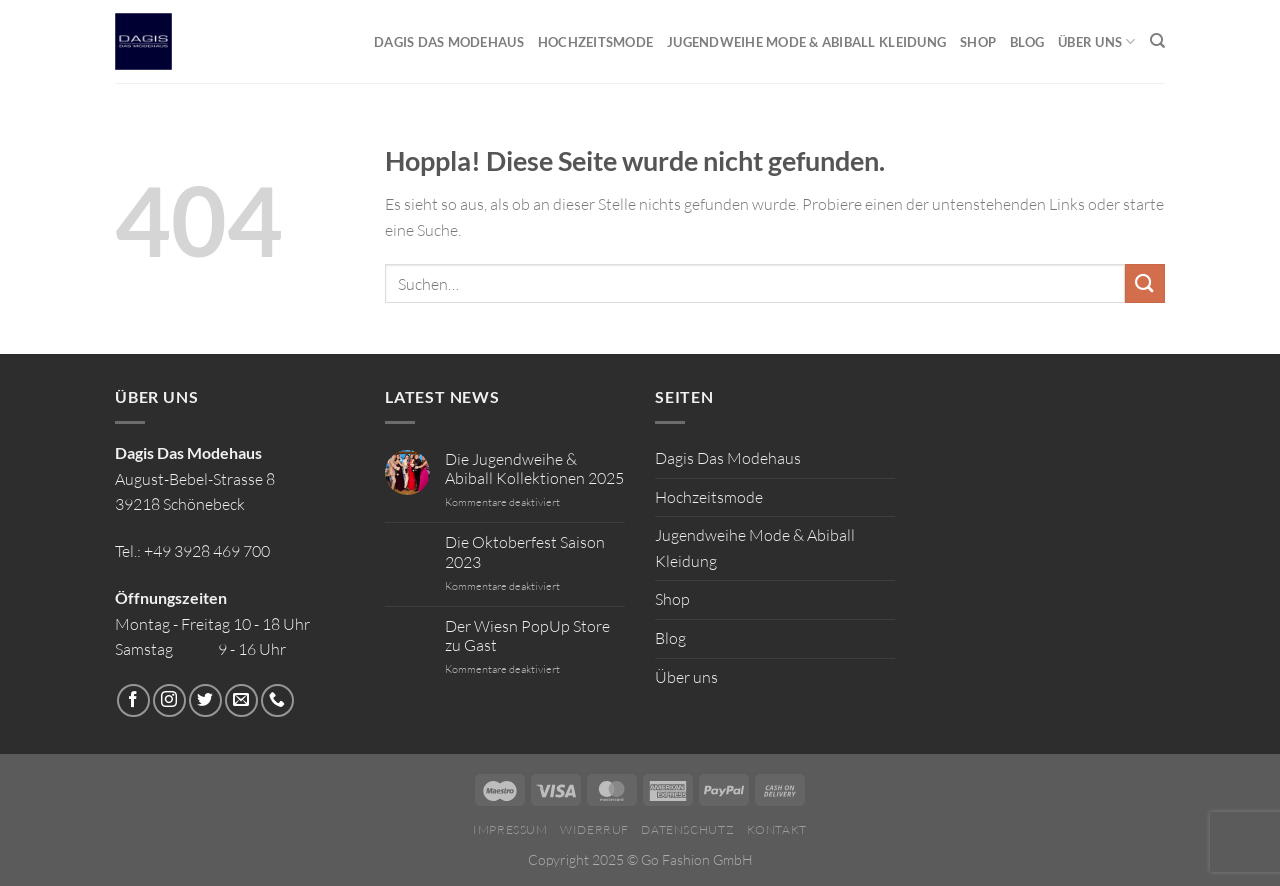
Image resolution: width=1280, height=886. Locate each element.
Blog (1027, 42)
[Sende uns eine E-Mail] (241, 700)
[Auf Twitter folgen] (205, 700)
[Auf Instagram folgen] (169, 700)
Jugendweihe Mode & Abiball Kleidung (806, 42)
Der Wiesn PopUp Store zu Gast (527, 636)
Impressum (510, 829)
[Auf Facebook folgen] (133, 700)
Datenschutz (687, 829)
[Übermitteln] (1145, 283)
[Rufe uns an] (277, 700)
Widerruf (594, 829)
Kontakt (777, 829)
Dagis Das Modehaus (449, 42)
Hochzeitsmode (595, 42)
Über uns (1097, 41)
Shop (978, 42)
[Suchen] (1157, 41)
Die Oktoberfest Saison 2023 (525, 552)
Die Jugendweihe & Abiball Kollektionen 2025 (534, 469)
